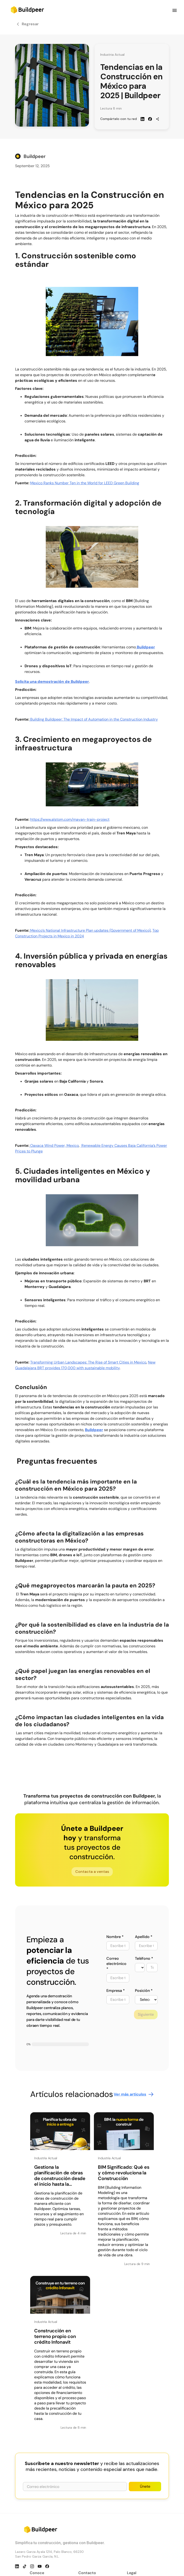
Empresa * (115, 1990)
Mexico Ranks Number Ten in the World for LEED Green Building (84, 482)
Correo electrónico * (116, 1963)
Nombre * (115, 1936)
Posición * (144, 1990)
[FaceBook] (47, 2566)
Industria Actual (112, 54)
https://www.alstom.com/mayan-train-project (69, 819)
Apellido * (143, 1936)
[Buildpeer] (21, 10)
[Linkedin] (17, 2566)
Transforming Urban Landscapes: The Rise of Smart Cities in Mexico (88, 1362)
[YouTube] (40, 2566)
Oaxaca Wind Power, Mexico (54, 1145)
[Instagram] (32, 2566)
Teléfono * (144, 1958)
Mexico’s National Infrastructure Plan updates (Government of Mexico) (90, 930)
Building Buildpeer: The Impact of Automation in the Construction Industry (94, 719)
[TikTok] (24, 2566)
